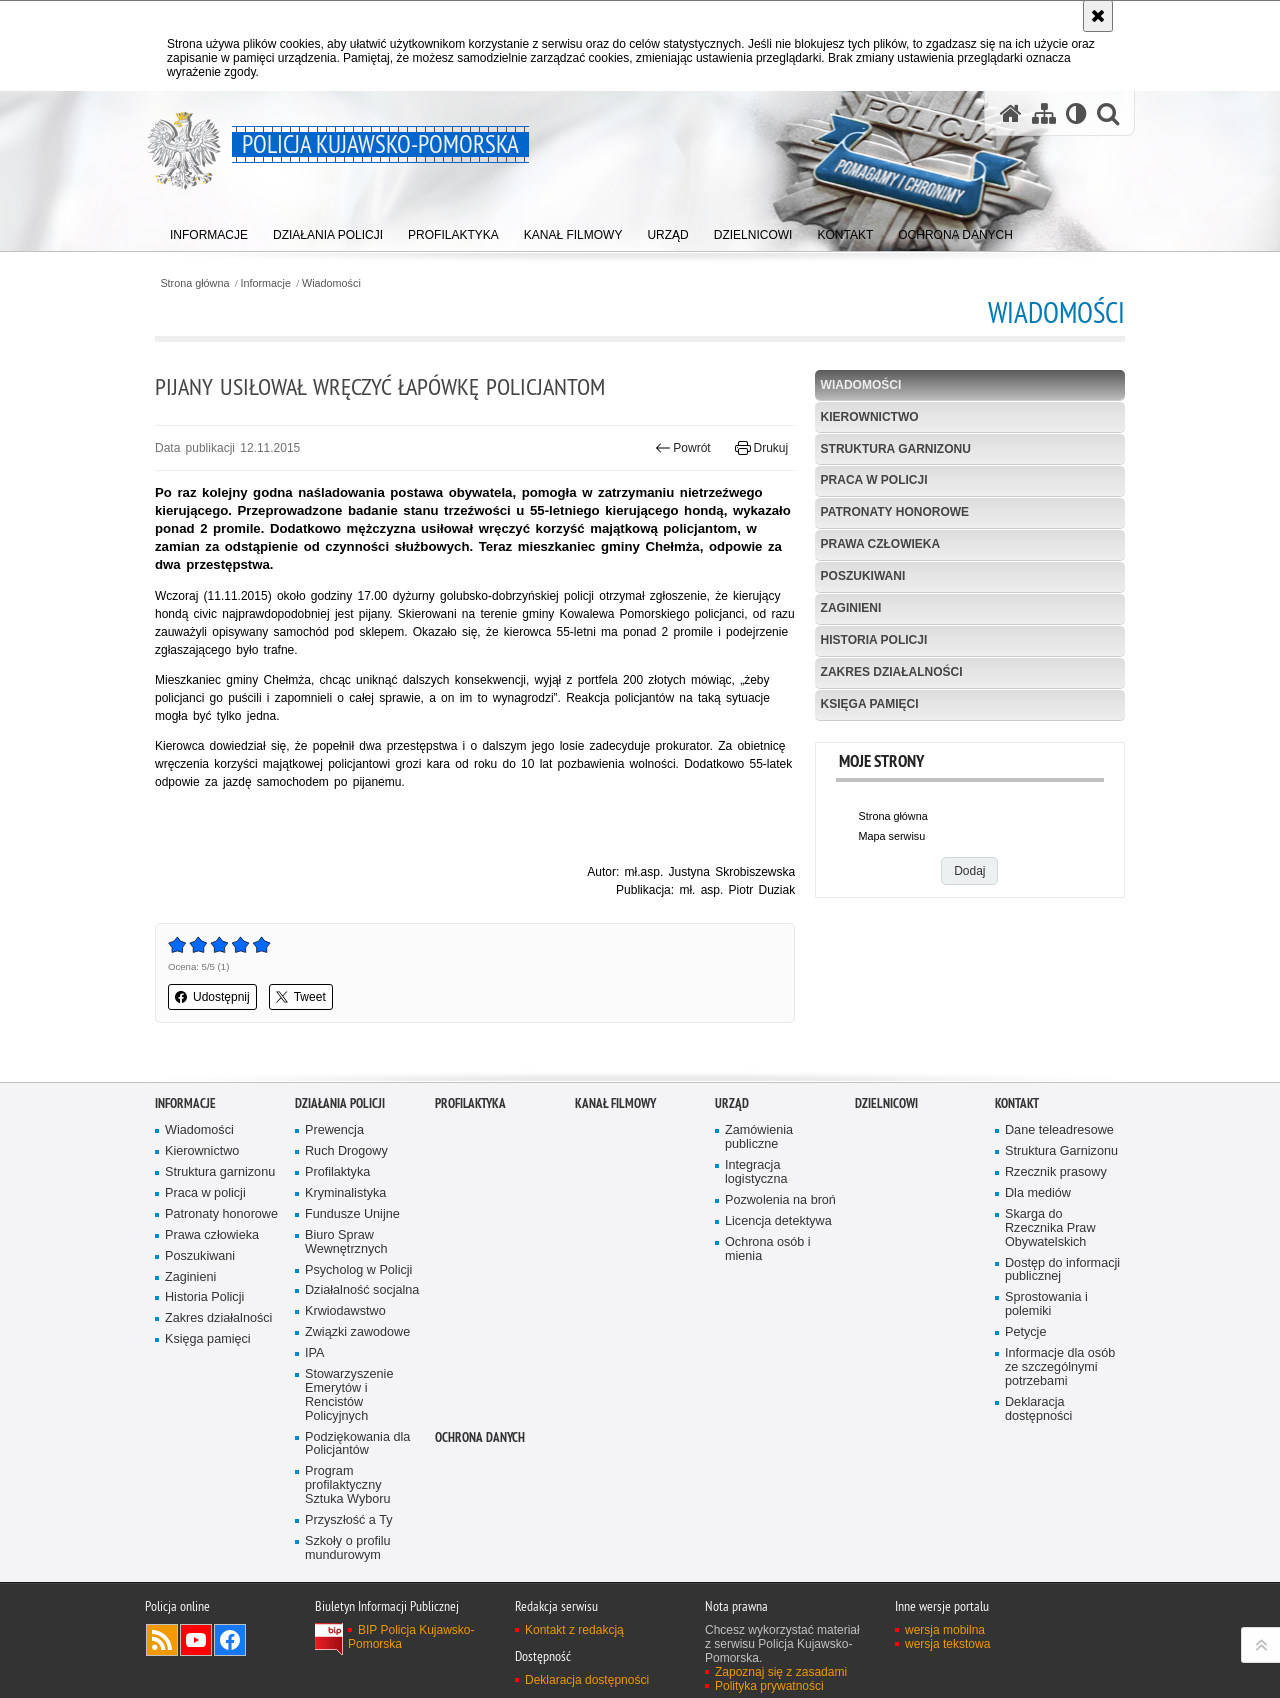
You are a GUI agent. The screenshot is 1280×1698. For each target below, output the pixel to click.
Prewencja (334, 1130)
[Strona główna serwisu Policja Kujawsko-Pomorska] (1011, 113)
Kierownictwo (870, 417)
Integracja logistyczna (756, 1172)
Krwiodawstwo (345, 1311)
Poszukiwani (863, 576)
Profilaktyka (337, 1172)
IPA (314, 1353)
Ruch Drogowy (346, 1151)
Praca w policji (874, 480)
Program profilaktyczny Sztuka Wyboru (348, 1485)
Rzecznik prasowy (1056, 1172)
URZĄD (732, 1103)
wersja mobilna (945, 1630)
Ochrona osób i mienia (768, 1249)
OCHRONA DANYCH (480, 1437)
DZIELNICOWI (886, 1103)
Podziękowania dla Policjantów (357, 1444)
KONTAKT (1017, 1103)
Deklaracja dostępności (1038, 1409)
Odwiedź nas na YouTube (196, 1640)
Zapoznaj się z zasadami (781, 1672)
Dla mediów (1038, 1193)
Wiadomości (331, 283)
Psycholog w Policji (358, 1270)
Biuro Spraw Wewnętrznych (346, 1242)
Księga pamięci (870, 704)
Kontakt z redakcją (574, 1630)
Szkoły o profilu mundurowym (348, 1548)
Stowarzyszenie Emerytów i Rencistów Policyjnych (349, 1395)
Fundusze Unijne (352, 1214)
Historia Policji (874, 640)
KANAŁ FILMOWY (615, 1103)
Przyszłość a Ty (348, 1520)
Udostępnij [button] (212, 997)
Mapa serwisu (892, 836)
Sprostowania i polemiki (1046, 1304)
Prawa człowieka (881, 544)
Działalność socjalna (362, 1290)
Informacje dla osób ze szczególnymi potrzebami (1060, 1367)
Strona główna (194, 283)
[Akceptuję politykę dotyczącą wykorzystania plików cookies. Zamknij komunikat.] (1098, 16)
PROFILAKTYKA (470, 1103)
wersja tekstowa (947, 1644)
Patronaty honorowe (895, 512)
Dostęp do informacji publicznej (1062, 1270)
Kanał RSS (162, 1640)
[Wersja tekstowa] (1076, 113)
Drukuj (761, 448)
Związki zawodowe (357, 1332)
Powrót (683, 448)
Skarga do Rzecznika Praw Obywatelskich (1050, 1228)
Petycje (1025, 1332)
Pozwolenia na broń (780, 1200)
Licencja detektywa (778, 1221)
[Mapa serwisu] (1044, 113)
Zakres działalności (892, 672)
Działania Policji (340, 1103)
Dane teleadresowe (1059, 1130)
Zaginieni (851, 608)
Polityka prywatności (769, 1686)
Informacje (266, 283)
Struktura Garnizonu (1061, 1151)
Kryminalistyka (345, 1193)
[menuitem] (209, 230)
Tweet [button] (301, 997)
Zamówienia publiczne (759, 1137)
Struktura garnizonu (896, 449)
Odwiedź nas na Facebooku (230, 1640)
